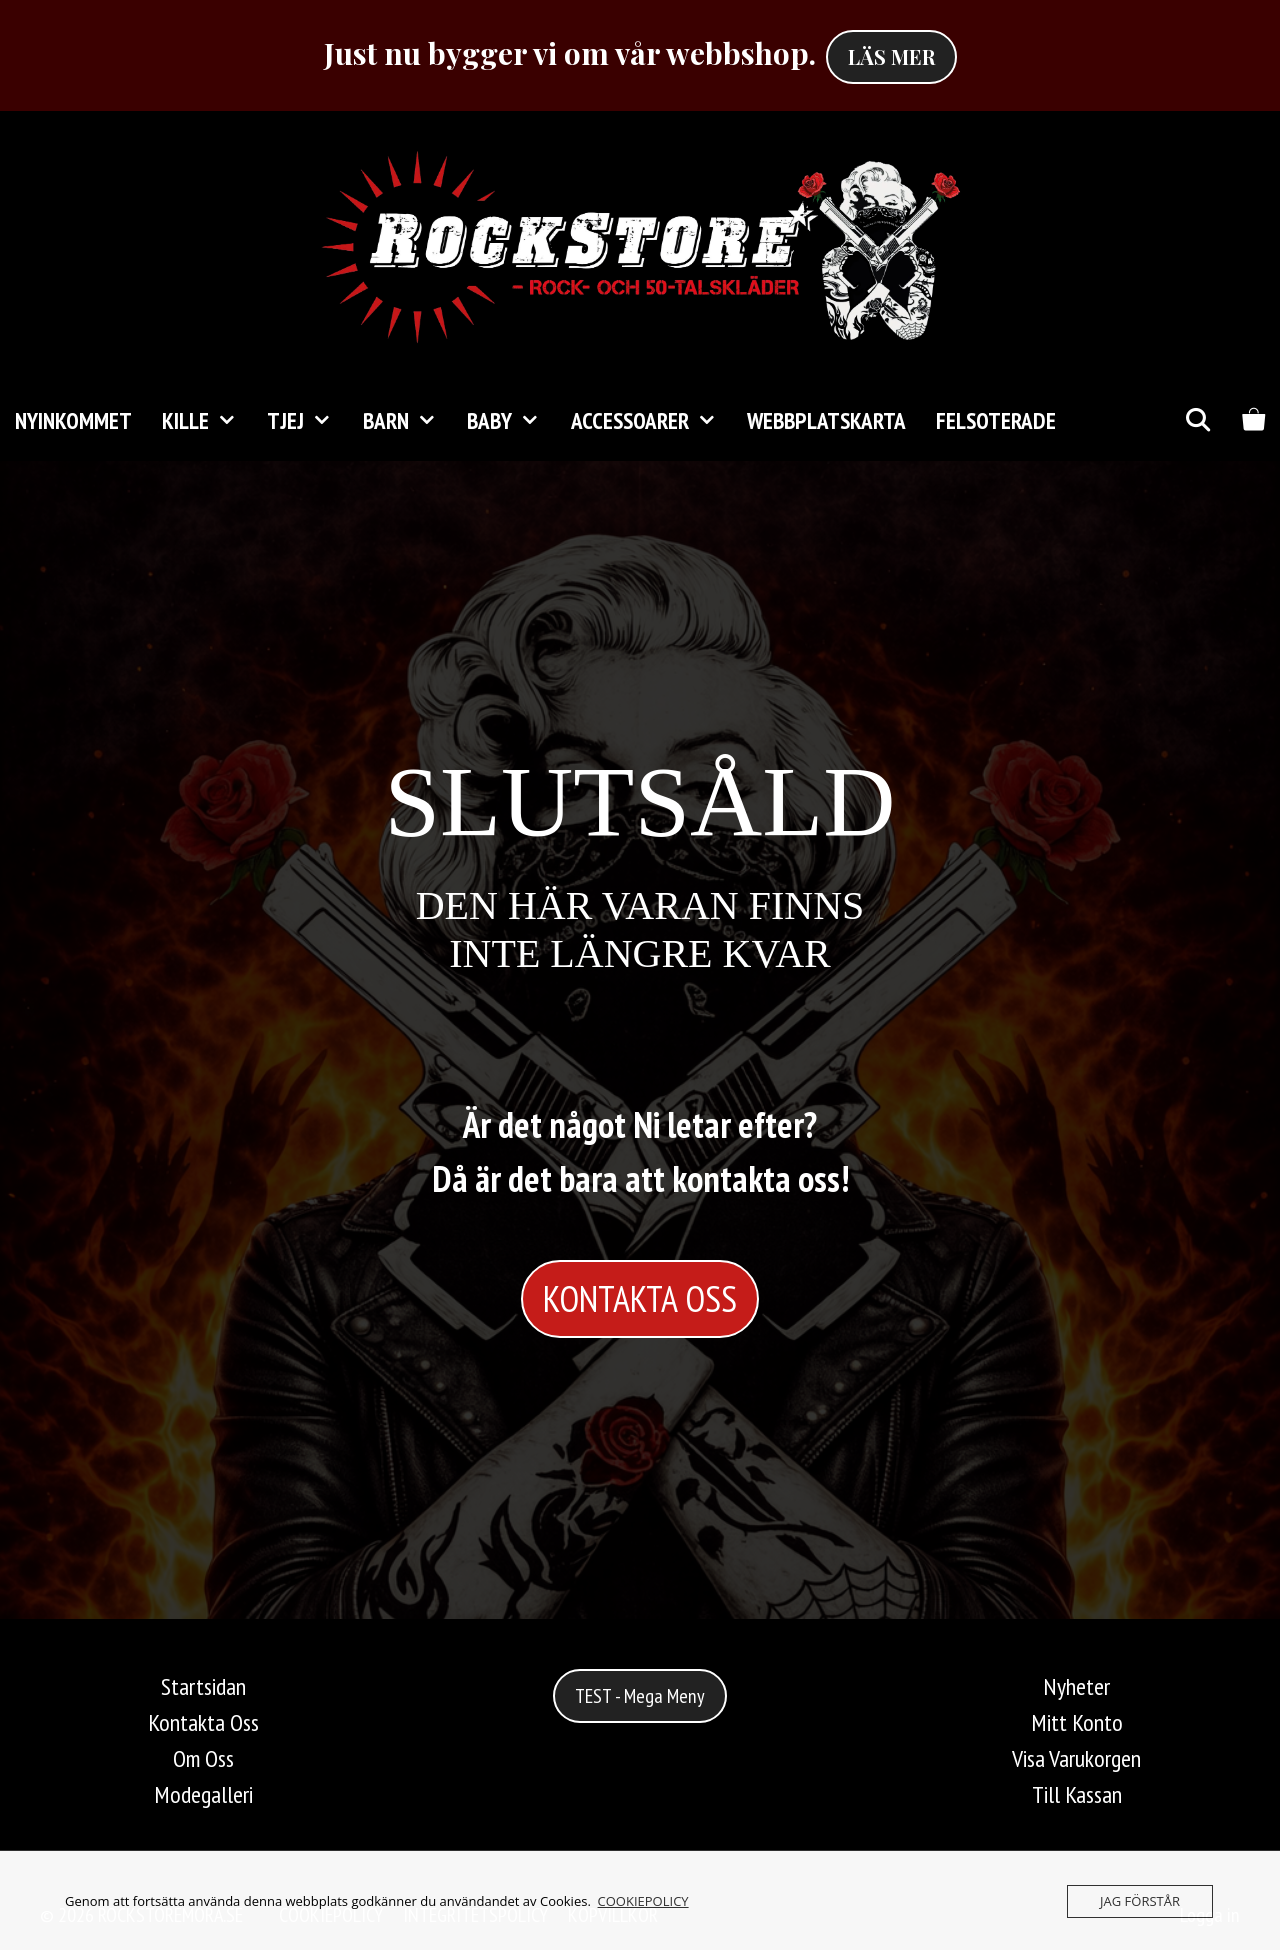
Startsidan (203, 1686)
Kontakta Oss (203, 1722)
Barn (407, 421)
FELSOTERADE (996, 420)
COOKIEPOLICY (643, 1901)
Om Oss (203, 1758)
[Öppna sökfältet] (1197, 421)
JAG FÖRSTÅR (1140, 1901)
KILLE (207, 421)
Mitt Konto (1077, 1722)
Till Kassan (1077, 1794)
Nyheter (1076, 1686)
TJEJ (307, 421)
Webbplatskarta (826, 420)
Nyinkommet (73, 420)
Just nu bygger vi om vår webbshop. (570, 53)
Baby (511, 421)
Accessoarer (651, 421)
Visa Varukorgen (1076, 1758)
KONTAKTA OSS (640, 1298)
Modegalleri (203, 1794)
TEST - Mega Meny (640, 1696)
